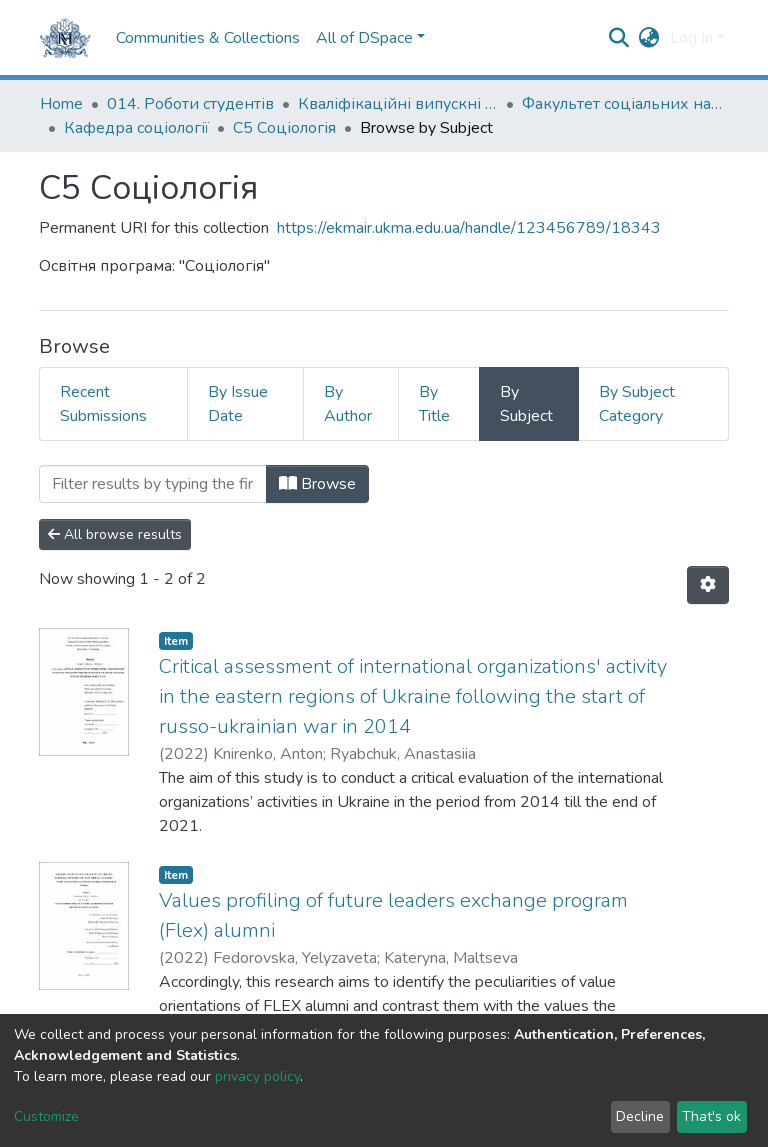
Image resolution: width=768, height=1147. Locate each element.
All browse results (115, 534)
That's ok (711, 1116)
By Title (434, 404)
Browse (317, 484)
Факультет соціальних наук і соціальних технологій (622, 104)
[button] (649, 38)
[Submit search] (619, 38)
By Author (348, 404)
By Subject (526, 404)
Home (61, 104)
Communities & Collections (208, 38)
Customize (46, 1116)
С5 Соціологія (284, 128)
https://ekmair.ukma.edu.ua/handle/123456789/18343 (469, 228)
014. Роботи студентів (190, 104)
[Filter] (153, 484)
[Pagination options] (708, 585)
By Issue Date (238, 404)
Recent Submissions (103, 404)
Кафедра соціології (136, 128)
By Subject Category (637, 404)
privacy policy (257, 1076)
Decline (640, 1116)
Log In (691, 38)
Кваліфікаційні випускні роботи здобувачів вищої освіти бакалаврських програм (398, 104)
